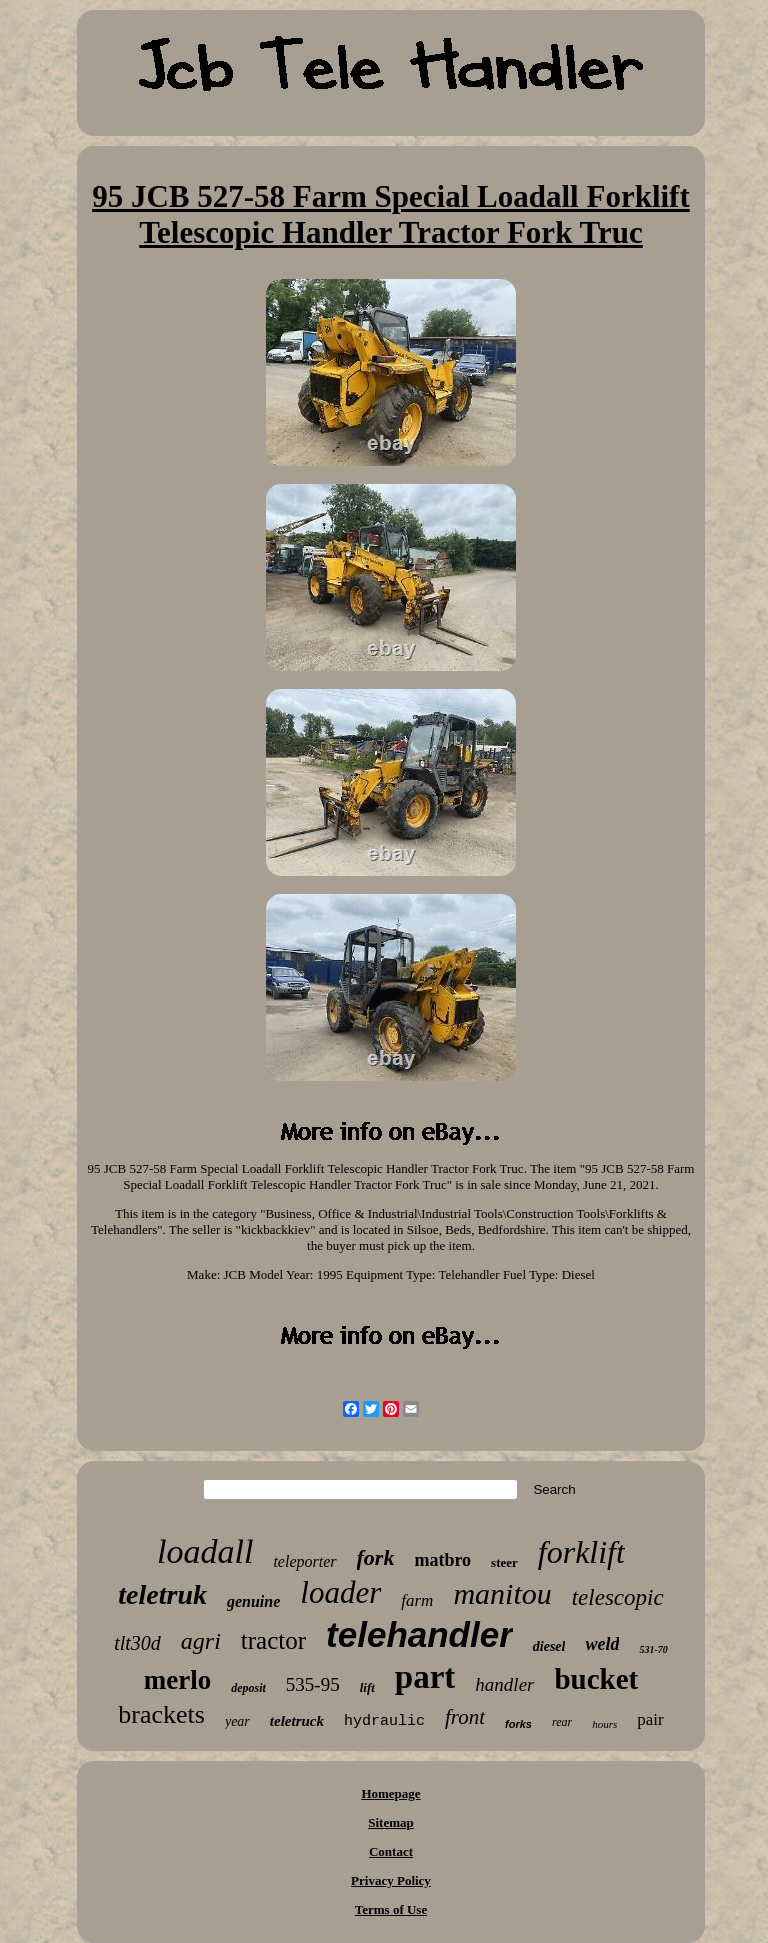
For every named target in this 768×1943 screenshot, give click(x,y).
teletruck (297, 1721)
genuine (253, 1601)
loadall (205, 1551)
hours (604, 1724)
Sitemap (391, 1822)
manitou (502, 1593)
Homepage (390, 1793)
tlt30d (137, 1643)
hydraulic (384, 1721)
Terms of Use (391, 1909)
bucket (596, 1679)
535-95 (313, 1684)
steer (504, 1562)
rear (562, 1722)
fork (376, 1557)
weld (602, 1644)
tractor (273, 1640)
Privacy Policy (391, 1880)
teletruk (162, 1594)
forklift (581, 1552)
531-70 (653, 1649)
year (237, 1721)
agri (201, 1641)
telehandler (419, 1634)
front (465, 1717)
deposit (248, 1688)
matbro (442, 1560)
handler (504, 1684)
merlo (177, 1680)
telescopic (618, 1597)
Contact (391, 1851)
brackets (161, 1714)
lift (367, 1687)
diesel (549, 1646)
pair (650, 1719)
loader (340, 1592)
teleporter (304, 1561)
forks (518, 1724)
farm (417, 1600)
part (425, 1677)
